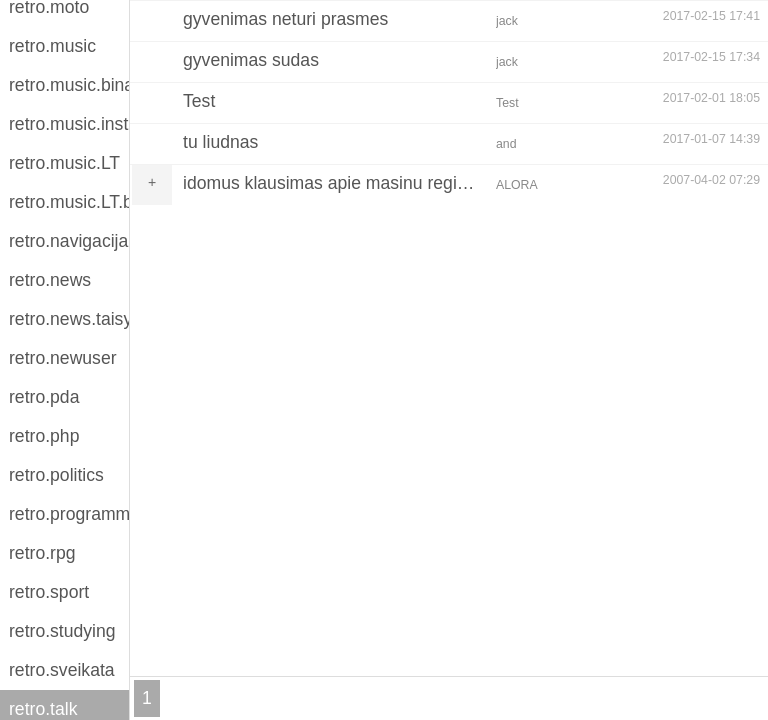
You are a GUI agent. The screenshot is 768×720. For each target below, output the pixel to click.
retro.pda (44, 397)
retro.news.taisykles (69, 319)
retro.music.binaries (69, 85)
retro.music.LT (64, 163)
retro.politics (56, 475)
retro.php (44, 436)
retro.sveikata (62, 670)
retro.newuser (63, 358)
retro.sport (49, 592)
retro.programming (69, 514)
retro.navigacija (68, 241)
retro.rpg (42, 553)
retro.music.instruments (69, 124)
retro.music (52, 46)
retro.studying (62, 631)
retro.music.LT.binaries (69, 202)
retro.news (50, 280)
